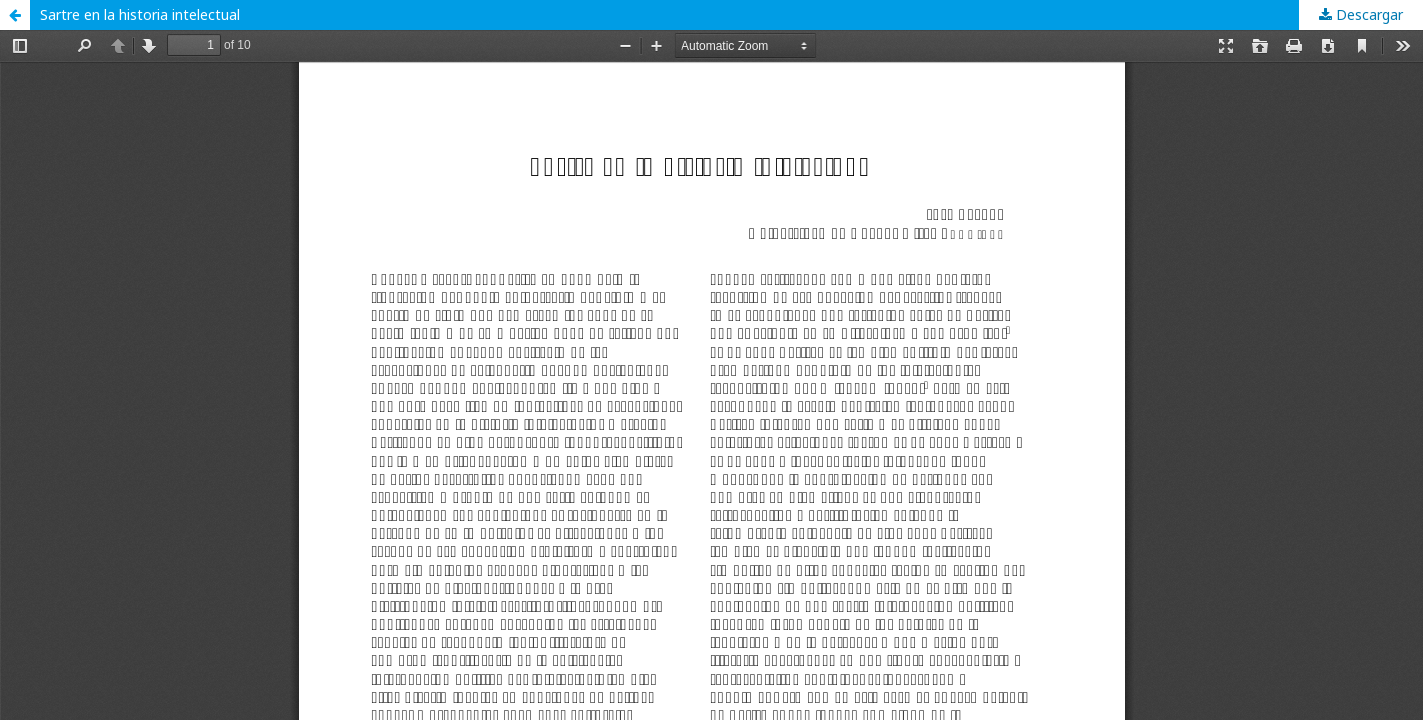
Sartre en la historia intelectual (140, 14)
